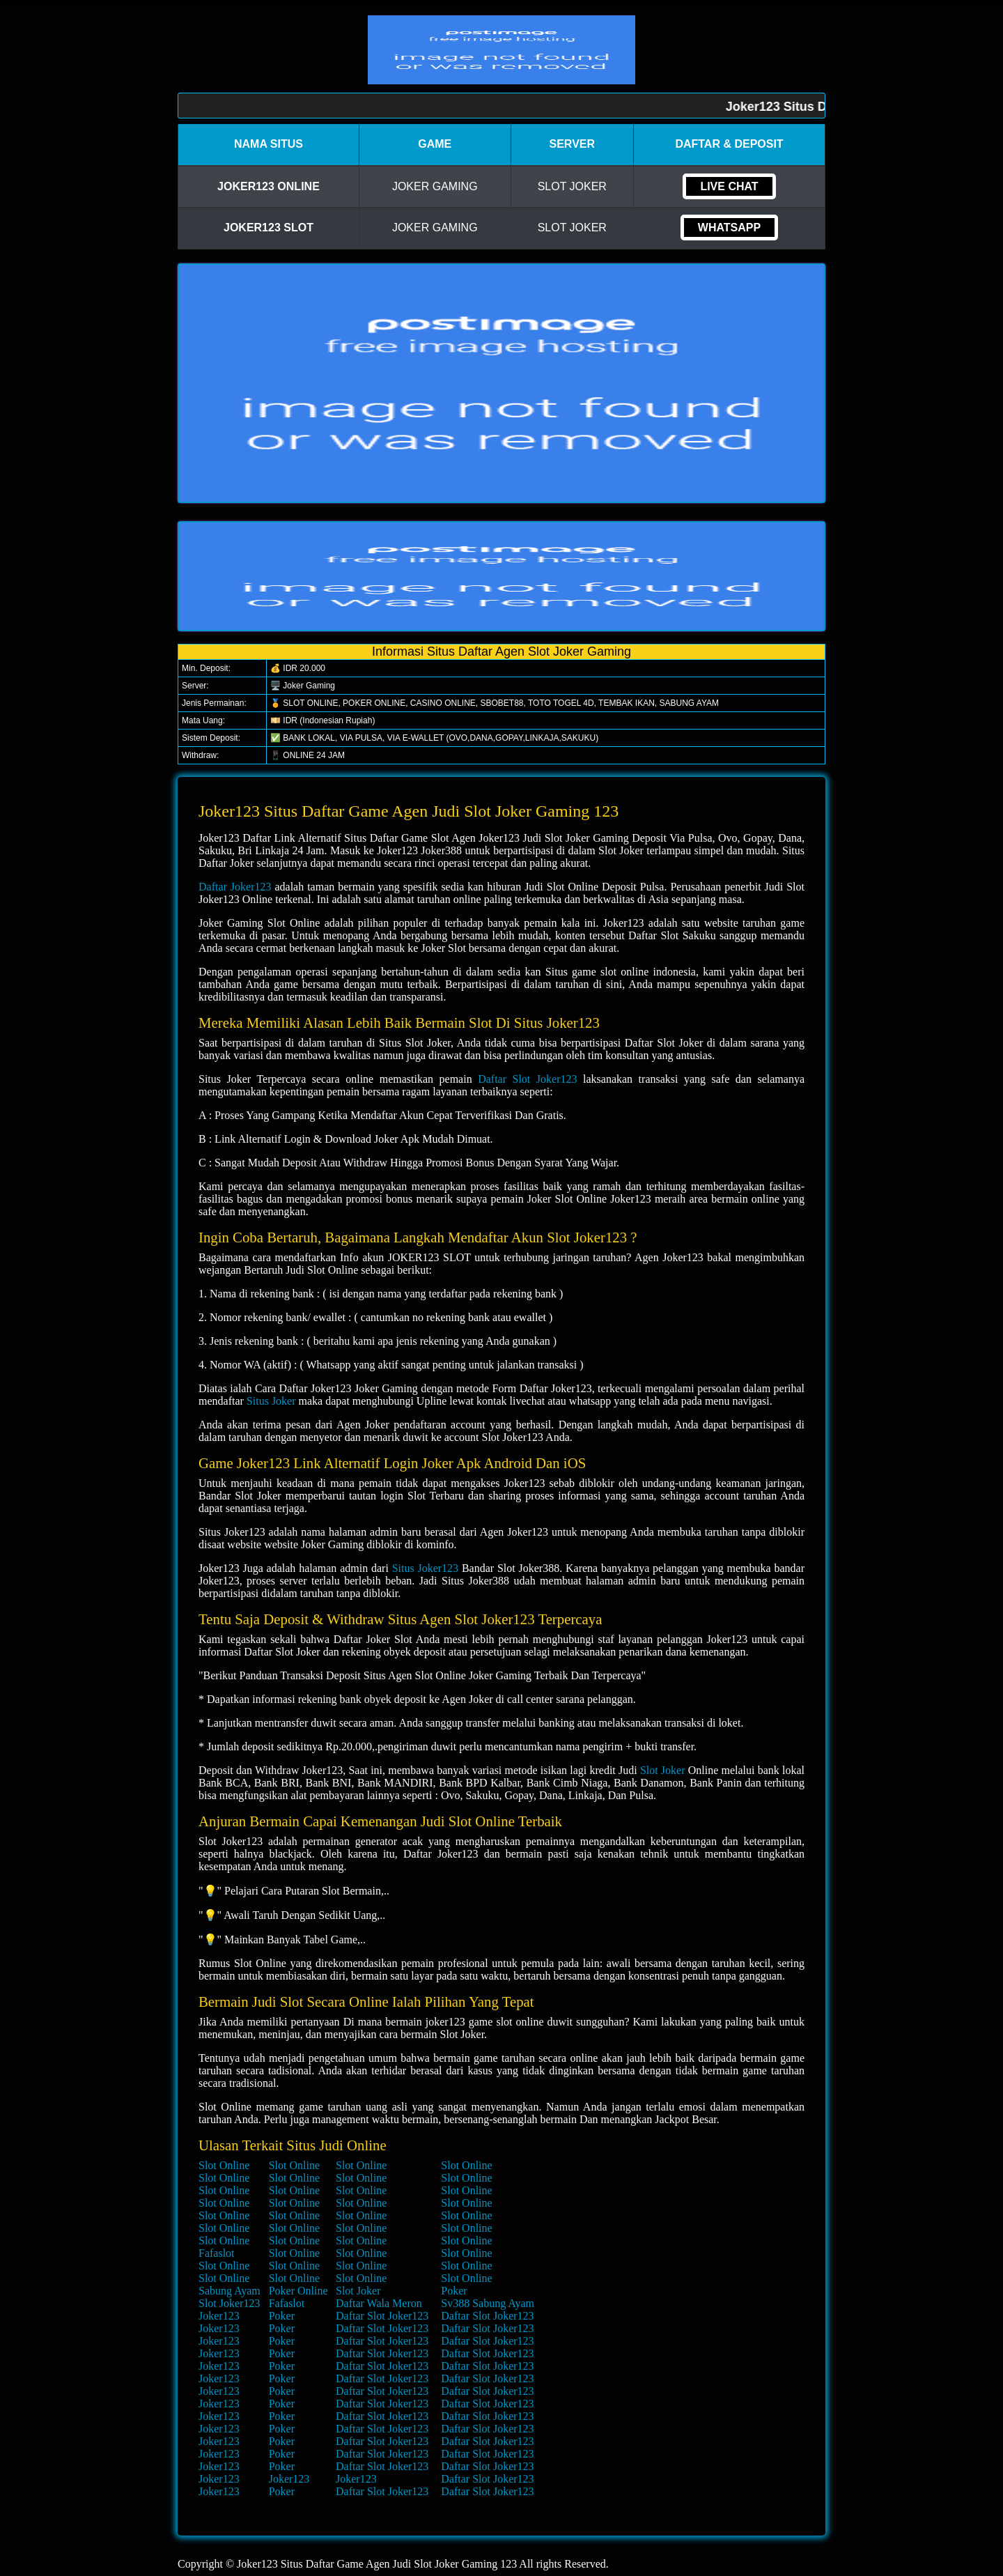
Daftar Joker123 (235, 887)
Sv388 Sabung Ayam (487, 2303)
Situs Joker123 (425, 1568)
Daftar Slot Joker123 (527, 1079)
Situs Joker (271, 1401)
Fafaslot (217, 2253)
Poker (454, 2291)
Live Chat (729, 186)
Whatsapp (729, 227)
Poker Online (298, 2291)
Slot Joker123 (229, 2303)
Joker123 (219, 2316)
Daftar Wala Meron (379, 2303)
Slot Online (224, 2165)
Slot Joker (662, 1770)
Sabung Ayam (230, 2291)
